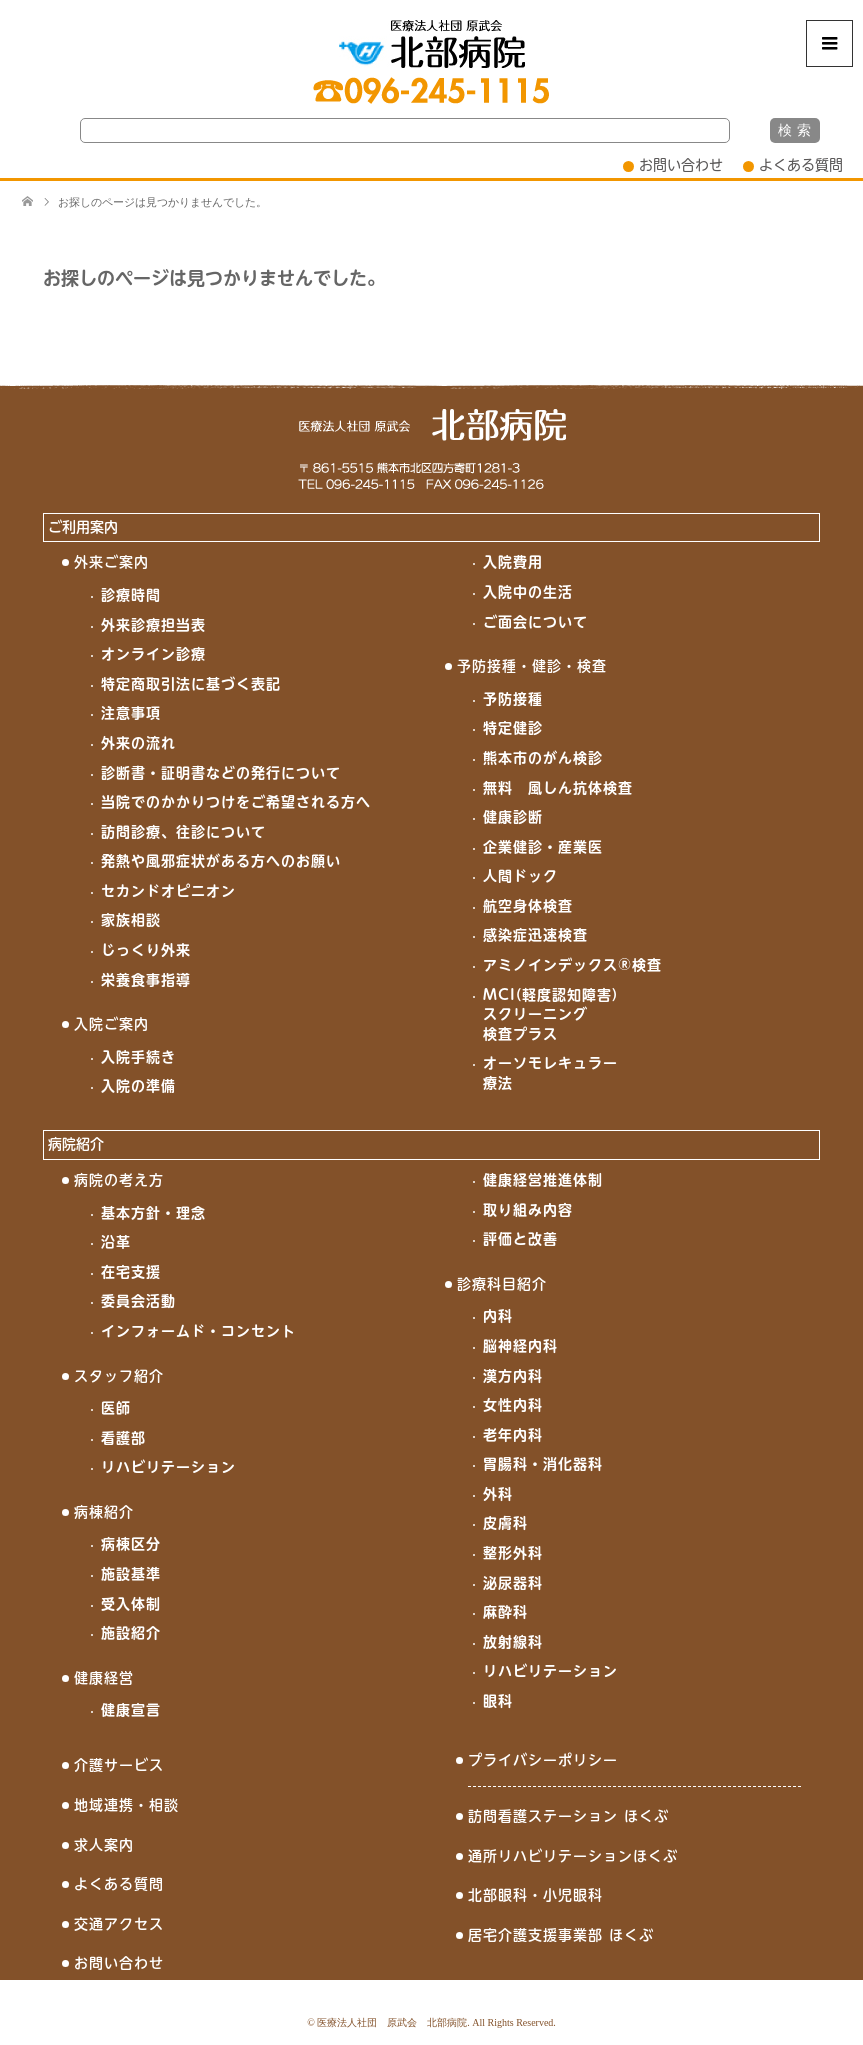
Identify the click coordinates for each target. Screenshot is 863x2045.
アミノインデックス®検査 (572, 965)
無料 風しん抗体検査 (558, 788)
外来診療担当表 (153, 625)
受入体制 (131, 1604)
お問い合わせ (681, 165)
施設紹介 (131, 1633)
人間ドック (520, 876)
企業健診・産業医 (543, 847)
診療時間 (131, 595)
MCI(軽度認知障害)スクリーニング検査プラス (550, 1014)
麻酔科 (505, 1612)
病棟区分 (131, 1544)
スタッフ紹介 (119, 1376)
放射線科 (513, 1642)
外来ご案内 (111, 562)
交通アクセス (119, 1924)
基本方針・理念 (153, 1213)
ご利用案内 (83, 527)
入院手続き (138, 1057)
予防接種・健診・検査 (532, 666)
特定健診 (513, 728)
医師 (116, 1408)
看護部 (123, 1438)
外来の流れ (138, 743)
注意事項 (131, 713)
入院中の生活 (528, 592)
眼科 (498, 1701)
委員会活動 (138, 1301)
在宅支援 (131, 1272)
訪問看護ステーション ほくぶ (568, 1816)
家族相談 (131, 920)
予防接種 (513, 699)
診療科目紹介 (502, 1284)
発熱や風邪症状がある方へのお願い (221, 861)
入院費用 (513, 562)
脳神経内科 (520, 1346)
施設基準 (131, 1574)
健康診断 (513, 817)
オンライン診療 (153, 654)
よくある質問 (801, 165)
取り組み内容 (528, 1210)
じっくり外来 (146, 950)
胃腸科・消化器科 (543, 1464)
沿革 (116, 1242)
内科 (498, 1316)
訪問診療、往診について (183, 832)
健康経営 (104, 1678)
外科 (498, 1494)
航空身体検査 (528, 906)
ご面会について (535, 622)
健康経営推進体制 (543, 1180)
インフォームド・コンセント (198, 1331)
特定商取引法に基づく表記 (191, 684)
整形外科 (513, 1553)
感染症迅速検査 (535, 935)
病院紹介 (76, 1144)
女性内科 (513, 1405)
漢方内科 (513, 1376)
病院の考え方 (119, 1180)
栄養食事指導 (146, 980)
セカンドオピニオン (168, 891)
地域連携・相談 (126, 1805)
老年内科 (513, 1435)
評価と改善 (520, 1239)
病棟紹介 (104, 1512)
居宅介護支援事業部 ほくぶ (561, 1935)
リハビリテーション (168, 1467)
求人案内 (104, 1845)
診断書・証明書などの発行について (221, 773)
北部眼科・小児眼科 (535, 1895)
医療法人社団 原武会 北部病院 (392, 2022)
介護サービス (119, 1765)
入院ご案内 (111, 1024)
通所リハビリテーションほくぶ (573, 1856)
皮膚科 (505, 1523)
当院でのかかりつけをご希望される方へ (236, 802)
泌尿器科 (513, 1583)
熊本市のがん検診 (543, 758)
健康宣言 (131, 1710)
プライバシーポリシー (543, 1760)
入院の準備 (138, 1086)
